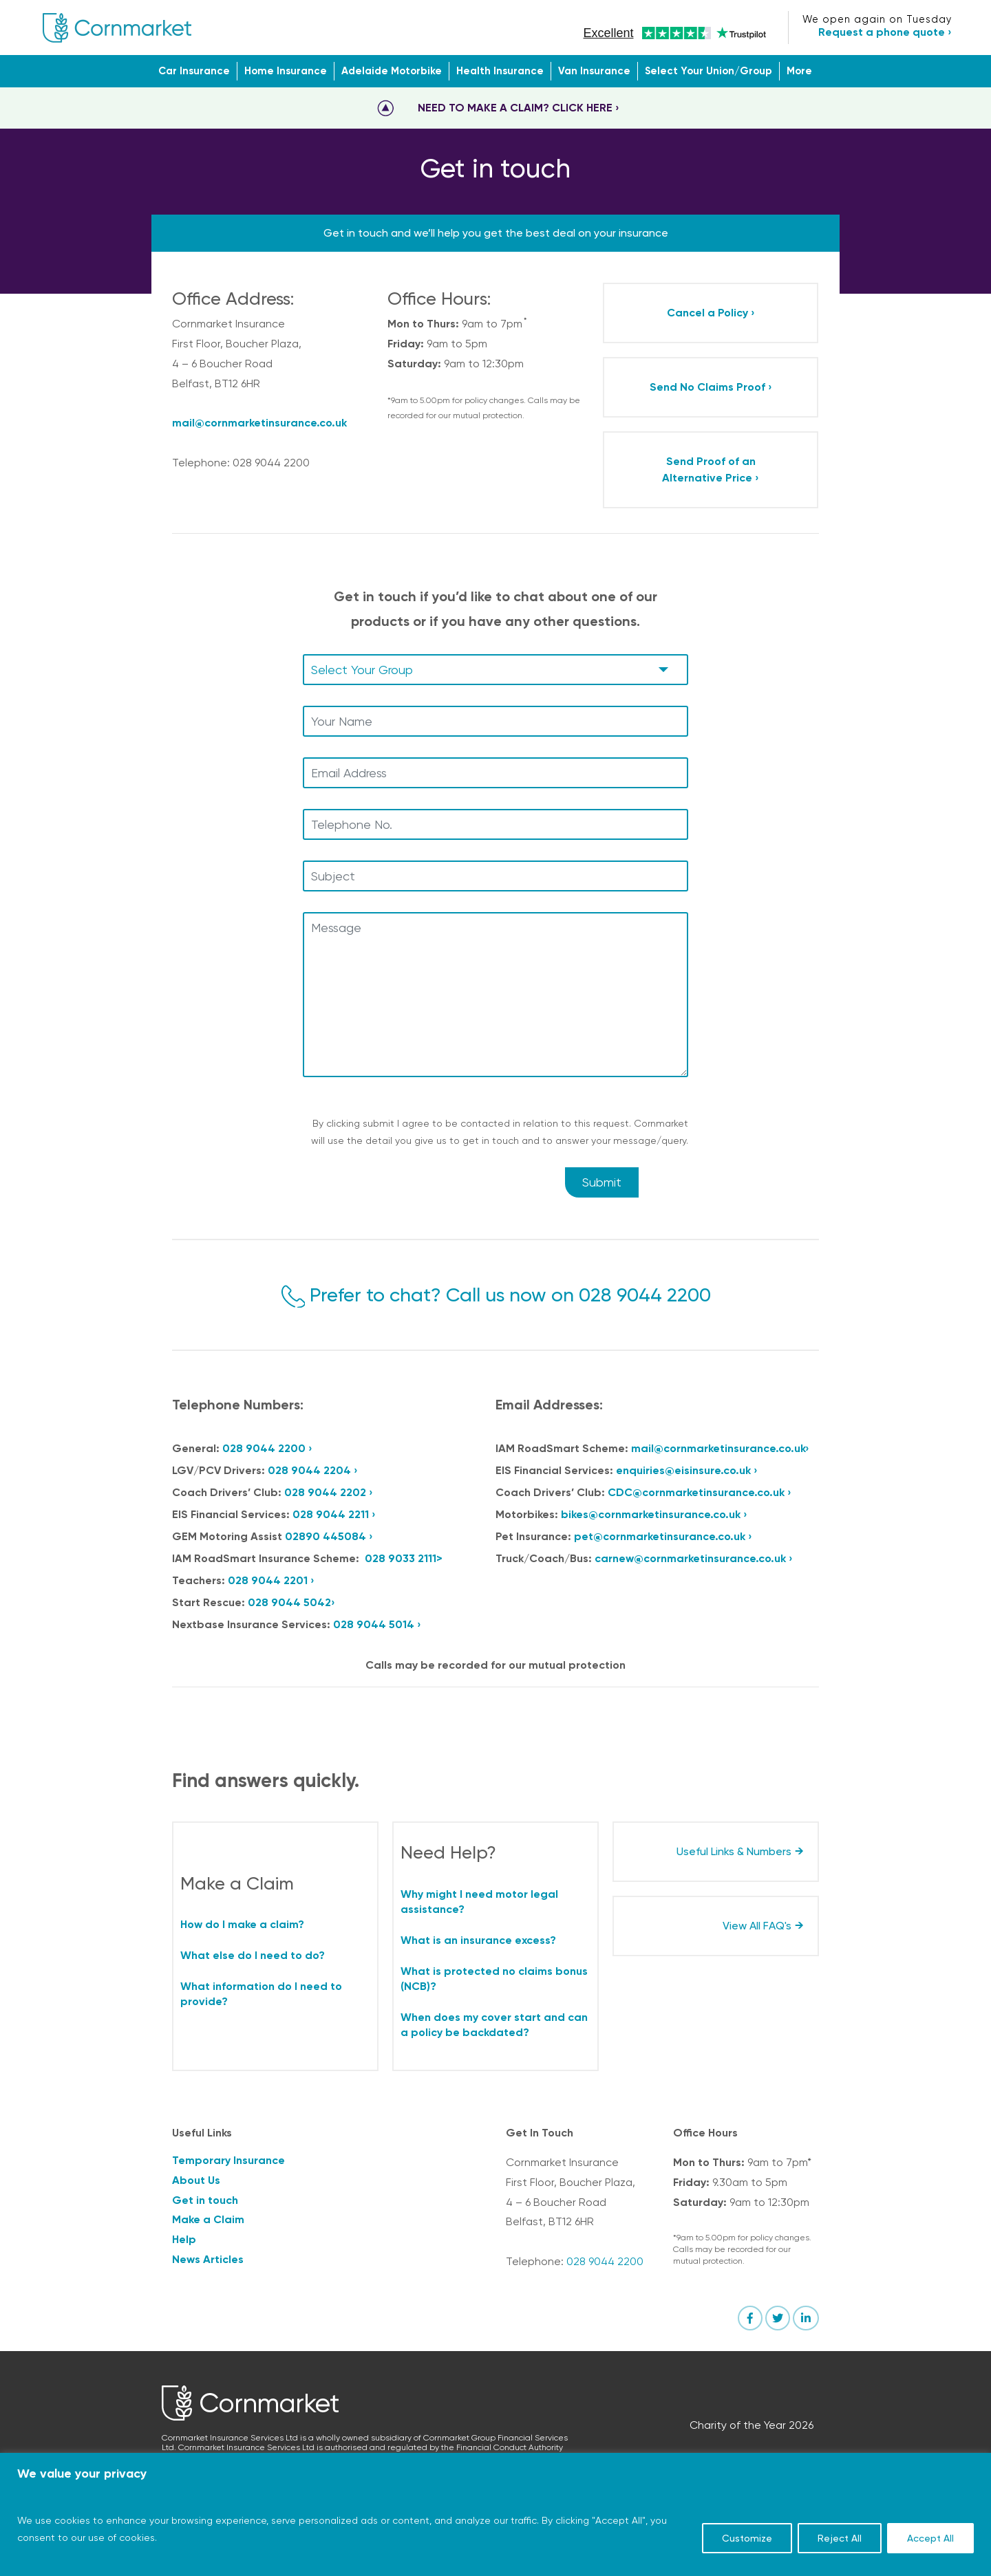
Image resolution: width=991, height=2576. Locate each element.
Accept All (930, 2538)
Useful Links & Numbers (733, 1851)
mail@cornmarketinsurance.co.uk (259, 422)
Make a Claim (208, 2219)
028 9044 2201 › (271, 1580)
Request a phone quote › (885, 32)
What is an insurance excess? (478, 1940)
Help (184, 2239)
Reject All (840, 2538)
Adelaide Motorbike (391, 71)
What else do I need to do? (252, 1955)
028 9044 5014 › (377, 1624)
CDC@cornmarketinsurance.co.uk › (699, 1492)
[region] (495, 2514)
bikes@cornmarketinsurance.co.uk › (654, 1514)
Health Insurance (500, 71)
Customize (747, 2538)
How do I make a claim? (242, 1924)
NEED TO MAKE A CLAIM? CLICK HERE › (518, 107)
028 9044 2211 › (334, 1514)
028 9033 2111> (404, 1558)
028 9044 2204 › (313, 1470)
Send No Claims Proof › (711, 386)
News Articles (208, 2259)
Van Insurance (594, 71)
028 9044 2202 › (328, 1492)
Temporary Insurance (228, 2160)
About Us (196, 2180)
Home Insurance (285, 71)
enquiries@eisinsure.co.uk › (687, 1470)
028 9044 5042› (291, 1602)
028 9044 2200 (645, 1295)
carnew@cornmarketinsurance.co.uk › (694, 1558)
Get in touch (205, 2200)
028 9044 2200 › (267, 1448)
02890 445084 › (329, 1536)
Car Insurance (194, 71)
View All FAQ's (757, 1925)
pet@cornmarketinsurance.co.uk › (663, 1536)
